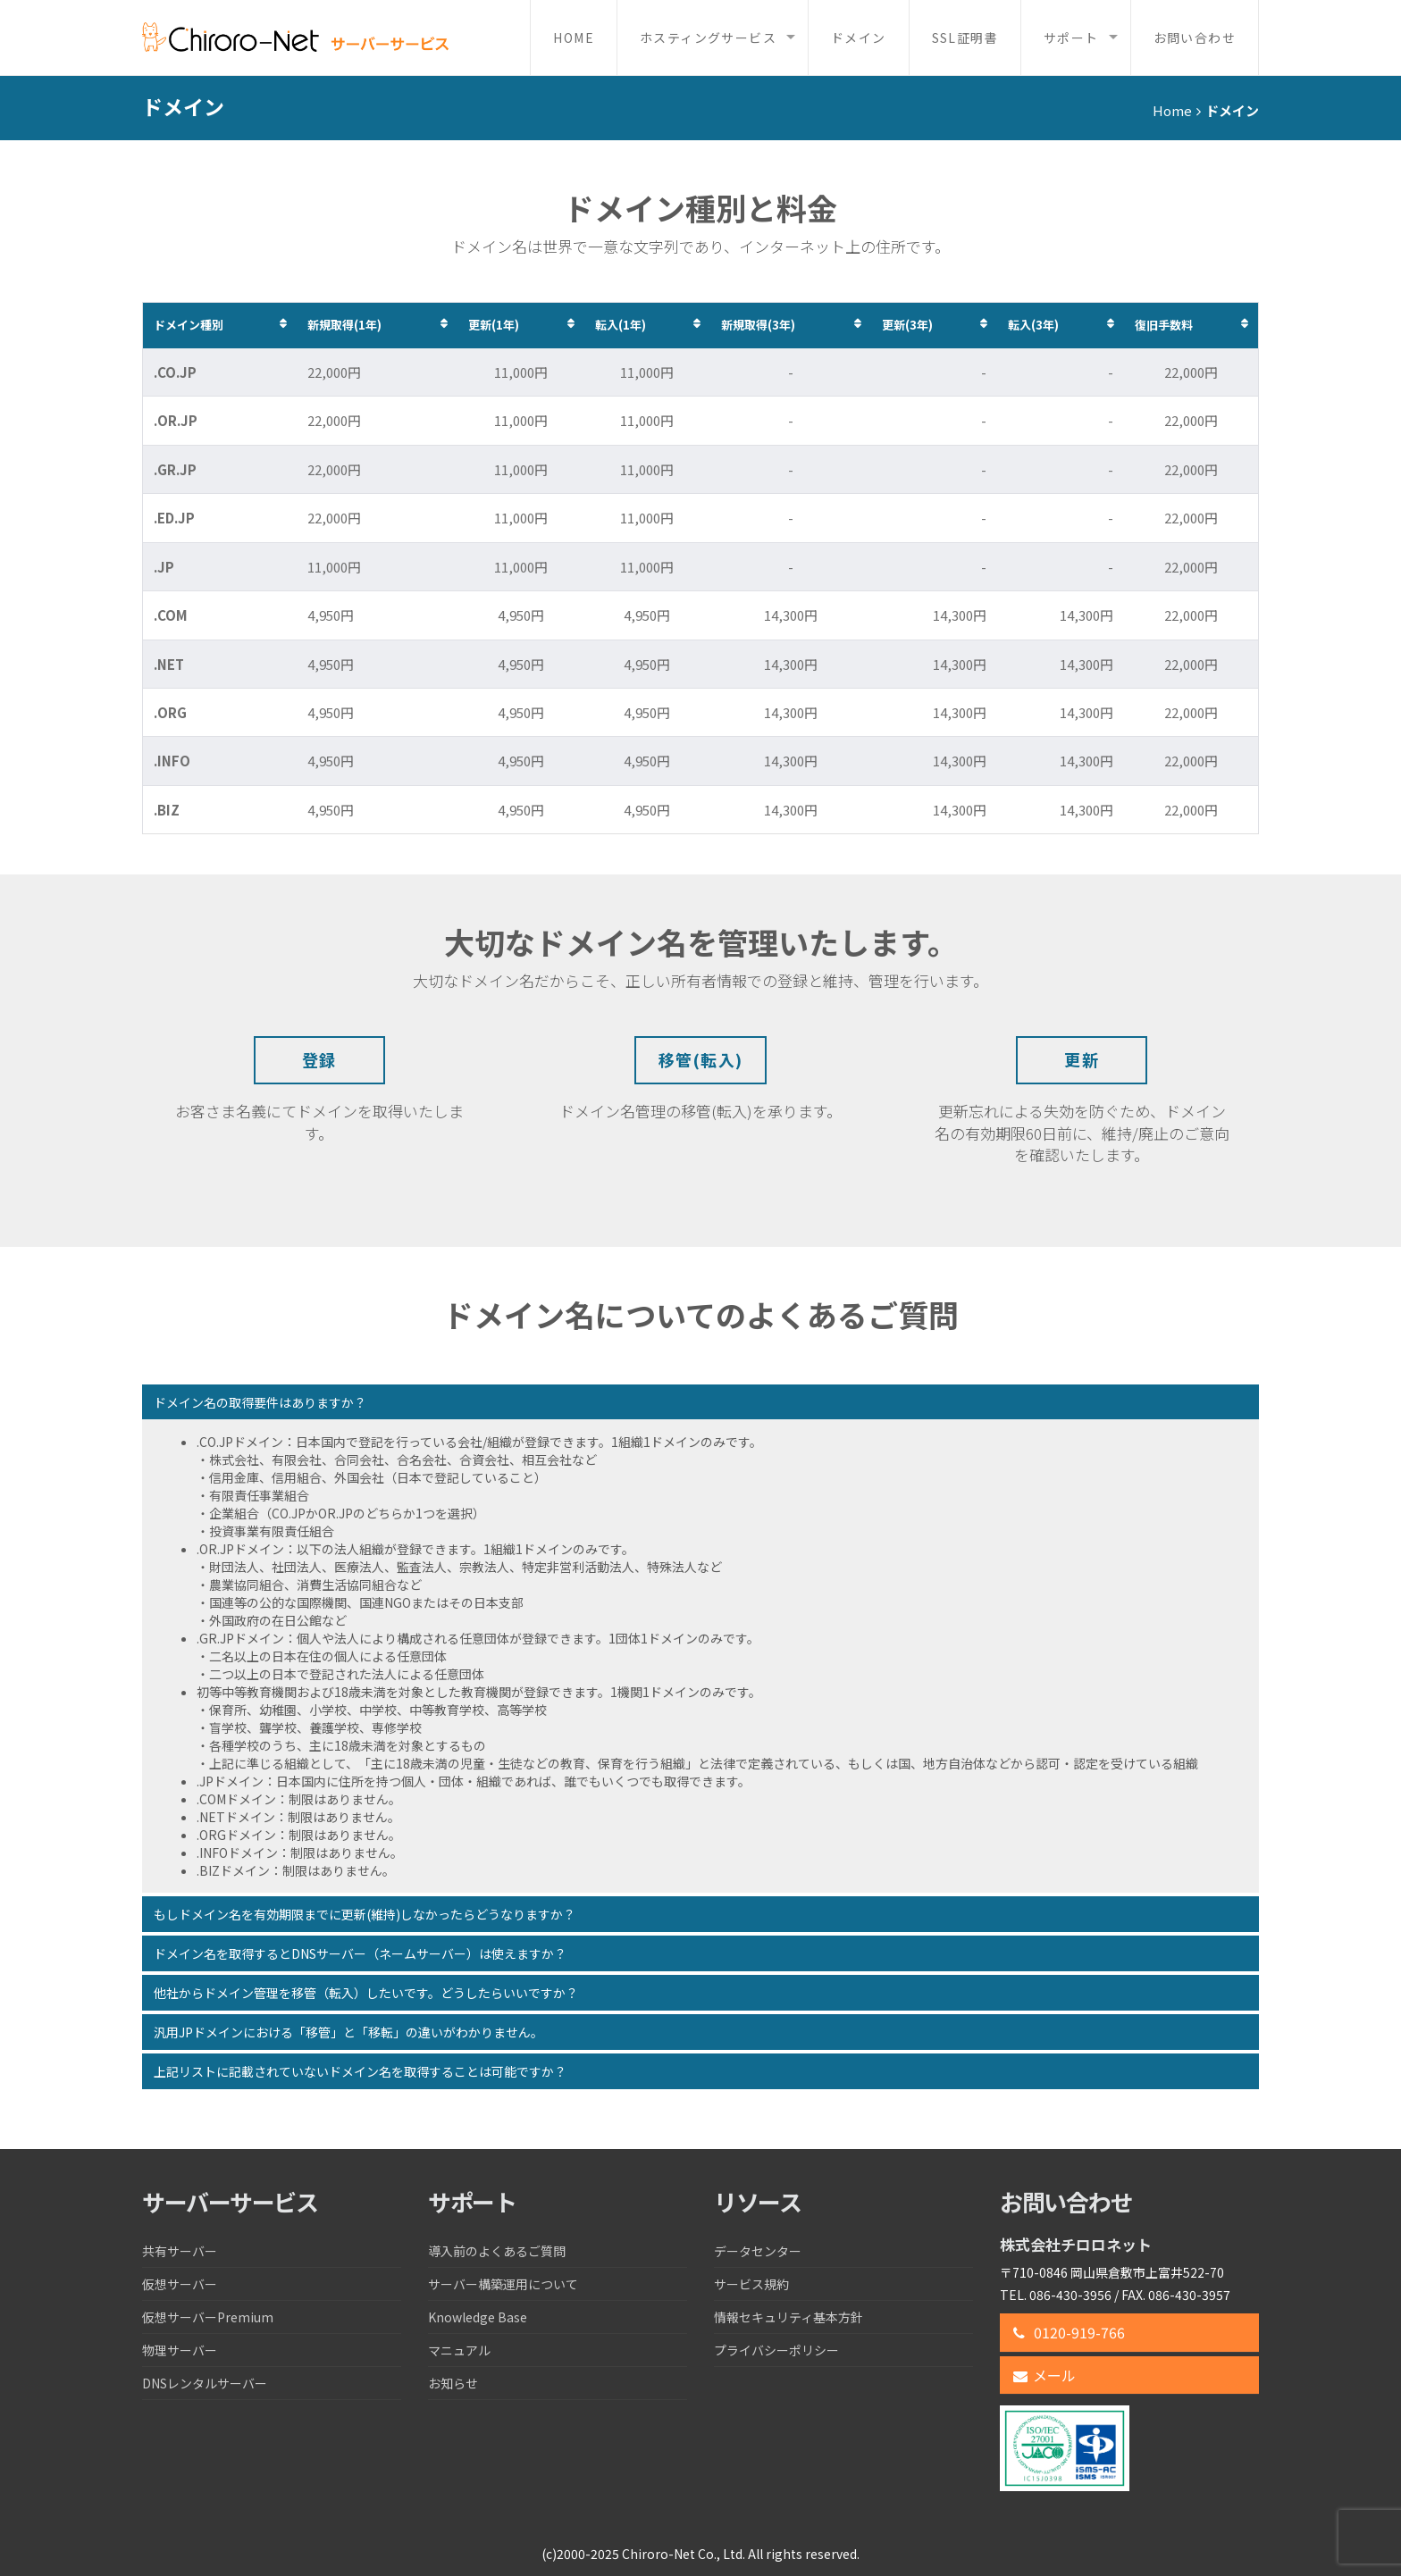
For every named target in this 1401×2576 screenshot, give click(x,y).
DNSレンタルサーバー (204, 2383)
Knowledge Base (477, 2317)
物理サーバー (179, 2350)
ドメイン (858, 37)
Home (573, 37)
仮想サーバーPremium (207, 2317)
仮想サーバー (179, 2284)
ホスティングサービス (708, 37)
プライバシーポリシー (776, 2350)
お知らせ (453, 2383)
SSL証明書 (965, 37)
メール (1044, 2375)
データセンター (757, 2251)
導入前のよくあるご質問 (497, 2251)
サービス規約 (751, 2284)
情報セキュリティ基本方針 (788, 2317)
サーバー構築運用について (503, 2284)
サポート (1071, 37)
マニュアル (459, 2350)
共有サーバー (179, 2251)
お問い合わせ (1195, 37)
